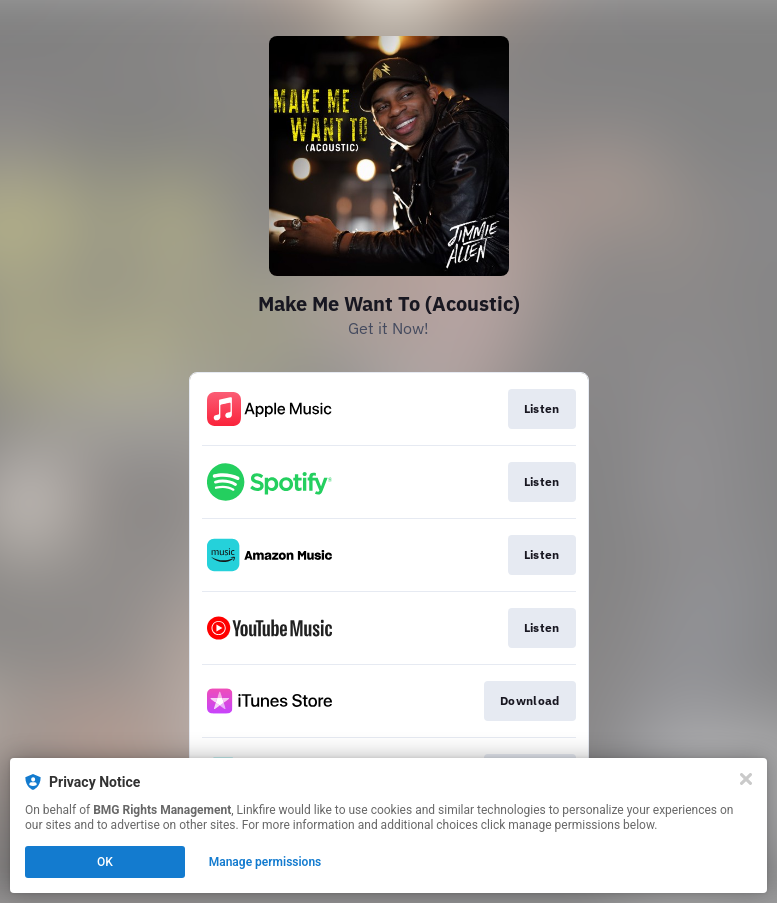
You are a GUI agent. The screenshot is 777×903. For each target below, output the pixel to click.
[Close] (746, 779)
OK (105, 862)
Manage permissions (265, 862)
